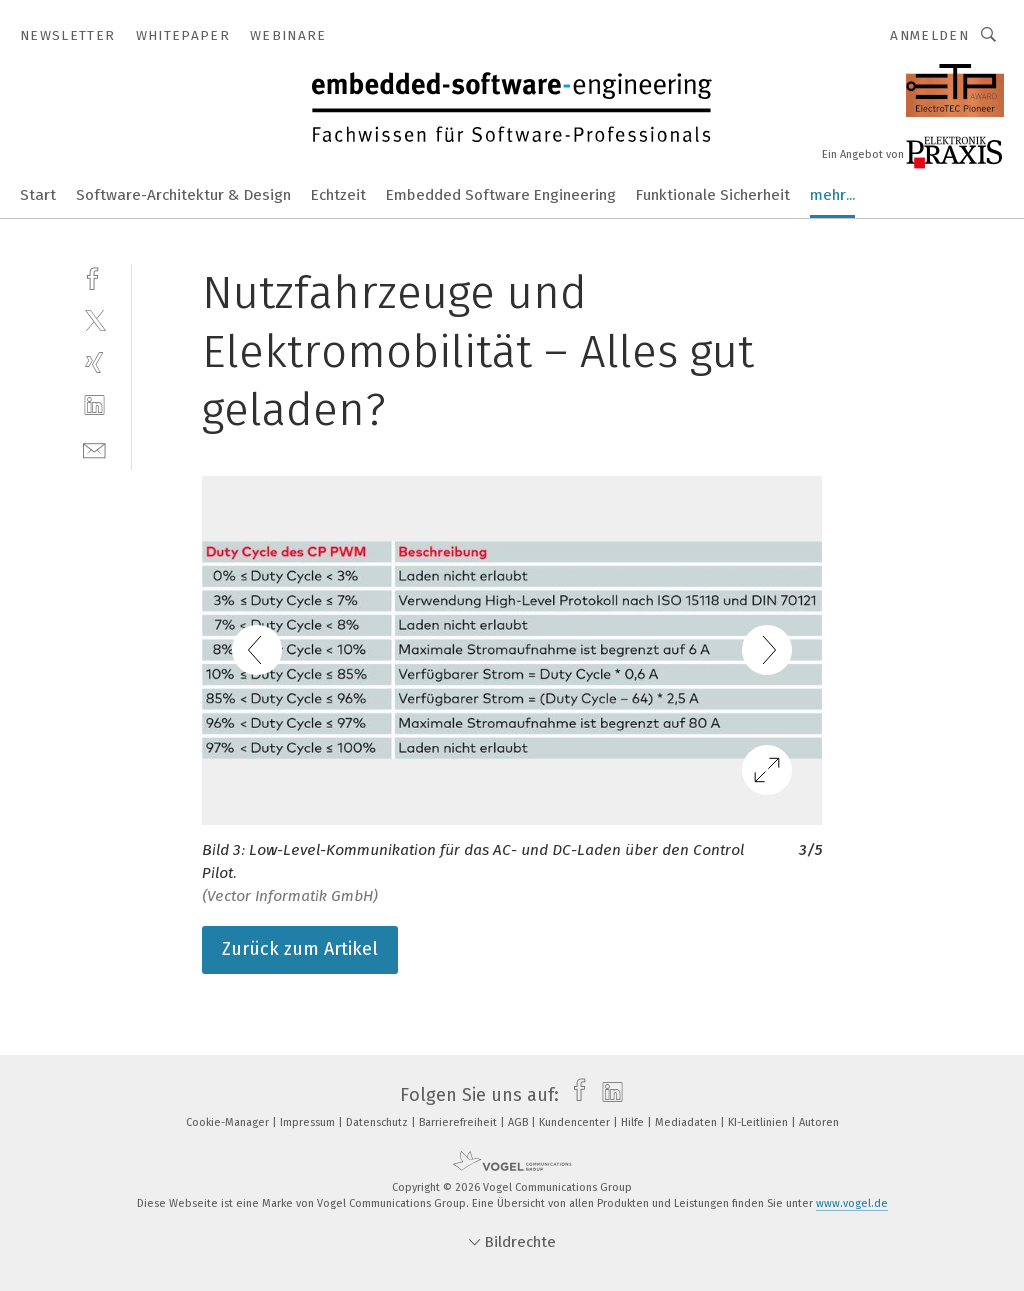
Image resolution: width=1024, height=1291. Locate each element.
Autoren (819, 1122)
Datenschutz (378, 1122)
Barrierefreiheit (459, 1122)
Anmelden (929, 35)
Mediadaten (687, 1122)
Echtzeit (338, 195)
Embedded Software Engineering (501, 195)
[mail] (94, 448)
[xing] (94, 362)
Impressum (309, 1122)
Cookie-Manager (229, 1122)
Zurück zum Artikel (300, 949)
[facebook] (94, 276)
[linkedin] (94, 405)
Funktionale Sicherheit (713, 195)
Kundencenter (576, 1122)
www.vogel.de (852, 1203)
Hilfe (634, 1122)
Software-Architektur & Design (183, 195)
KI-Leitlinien (759, 1122)
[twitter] (94, 319)
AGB (519, 1122)
